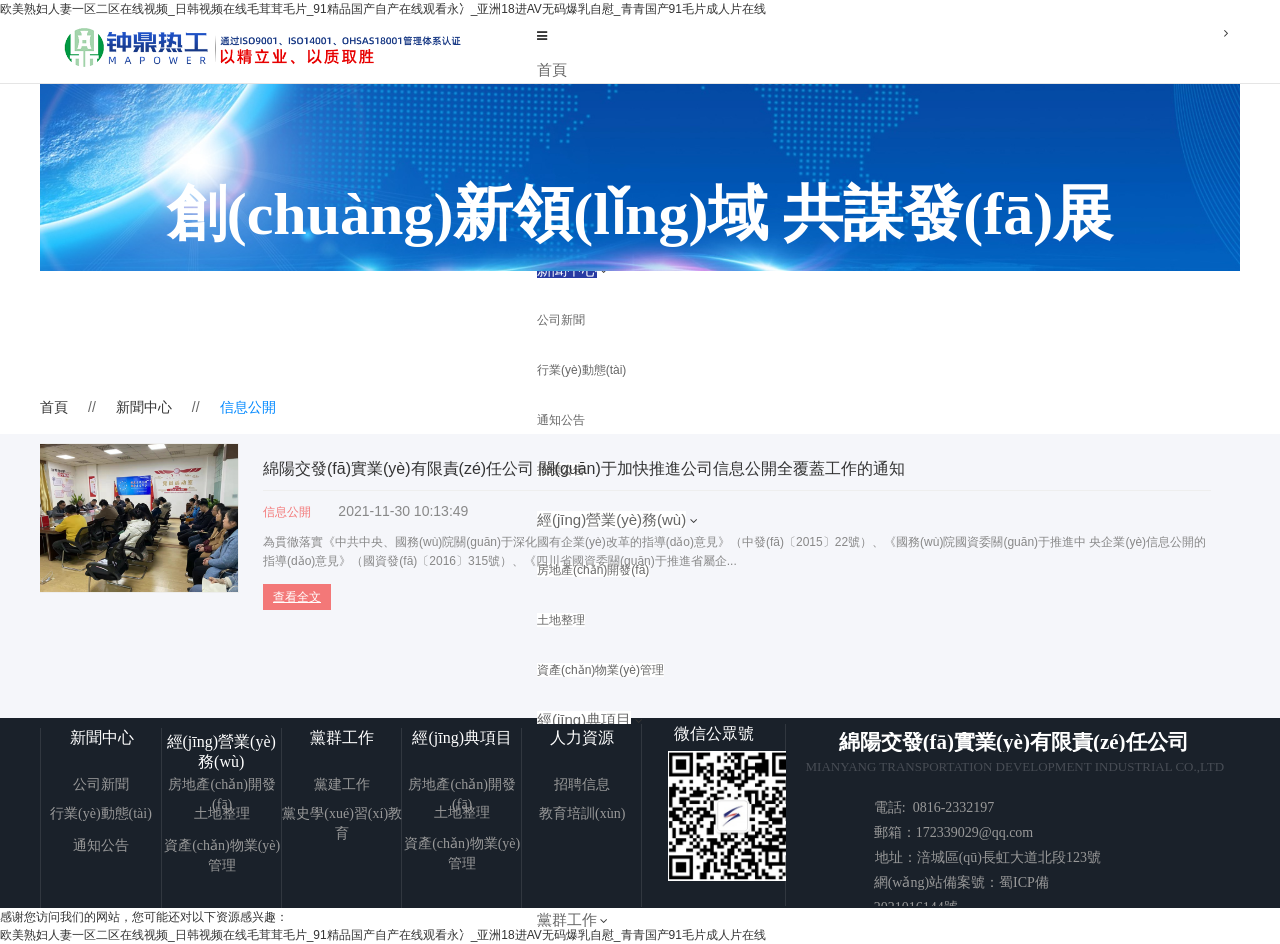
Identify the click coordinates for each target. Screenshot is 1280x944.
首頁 (552, 69)
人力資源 (582, 737)
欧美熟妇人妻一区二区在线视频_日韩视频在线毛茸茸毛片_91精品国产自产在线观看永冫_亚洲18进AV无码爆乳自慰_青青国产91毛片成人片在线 (383, 9)
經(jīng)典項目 (462, 737)
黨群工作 (567, 919)
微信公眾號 (714, 733)
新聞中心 (144, 407)
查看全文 (297, 597)
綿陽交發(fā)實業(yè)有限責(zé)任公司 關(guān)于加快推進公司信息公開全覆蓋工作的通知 (584, 468)
